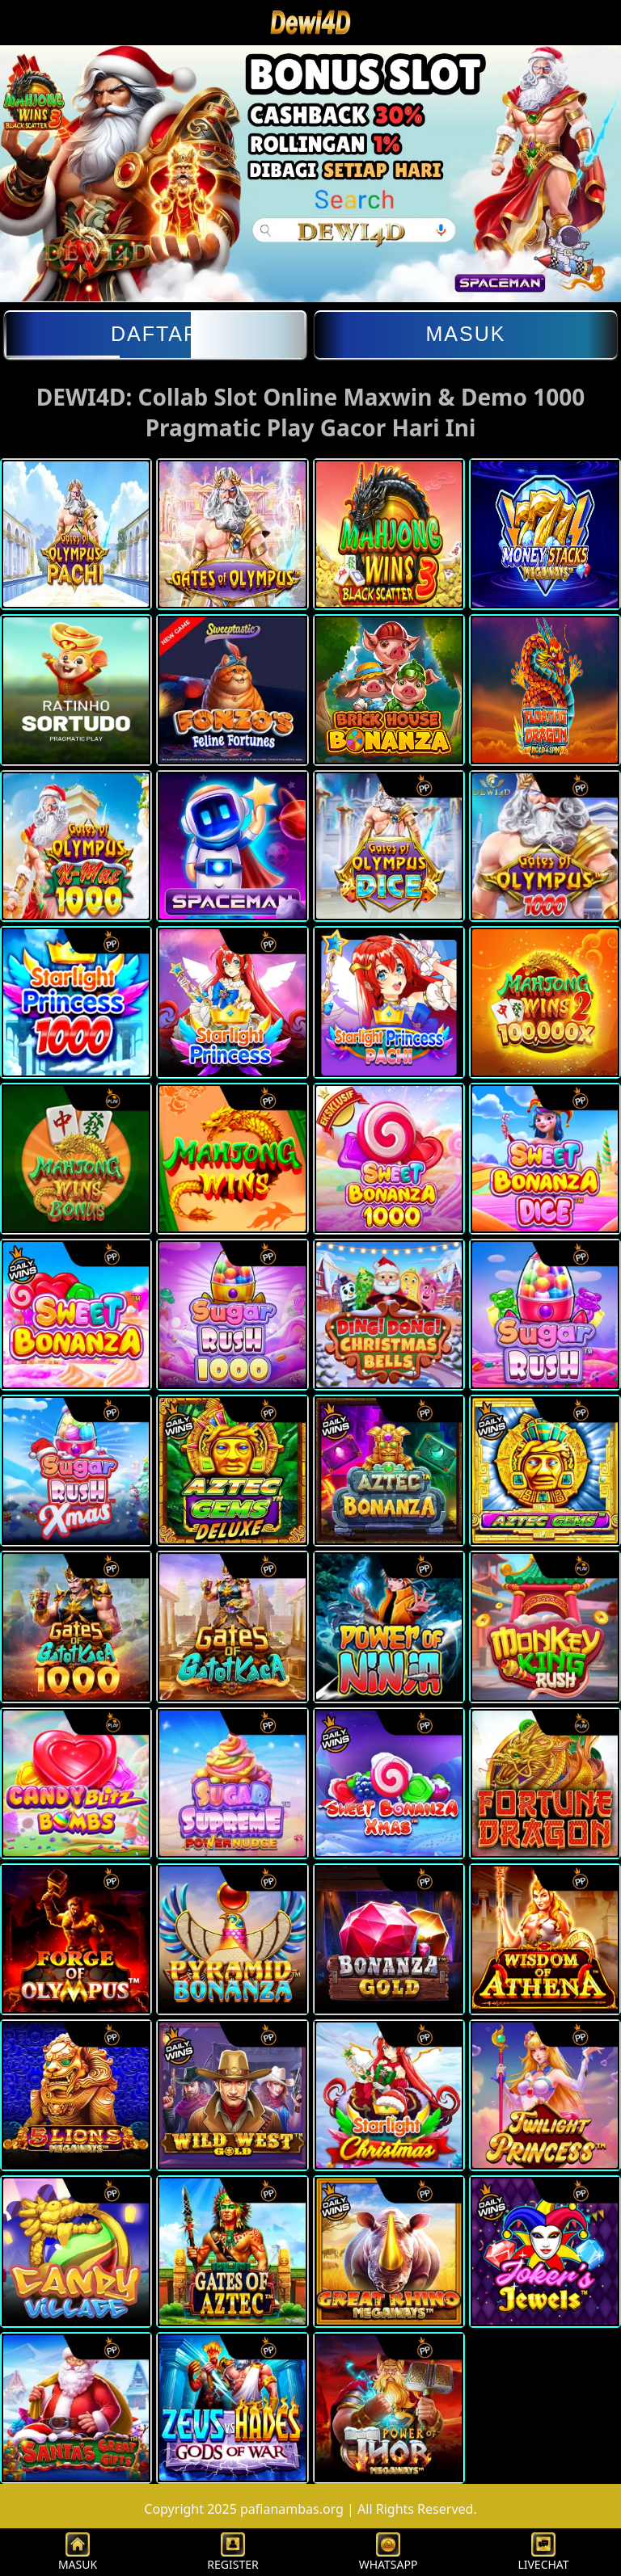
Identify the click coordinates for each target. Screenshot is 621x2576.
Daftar (155, 334)
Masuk (466, 333)
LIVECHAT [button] (543, 2552)
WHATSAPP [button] (388, 2552)
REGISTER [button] (232, 2552)
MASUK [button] (77, 2552)
